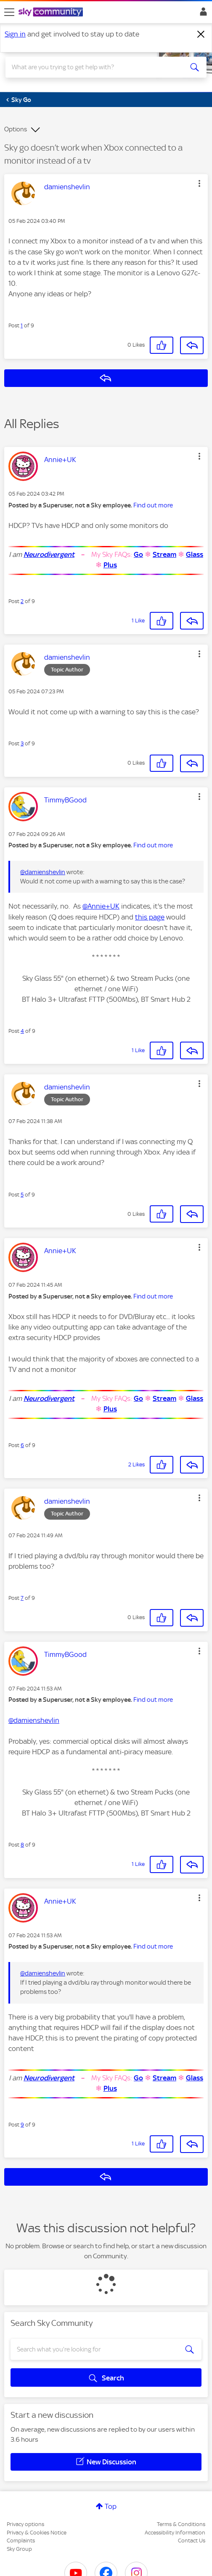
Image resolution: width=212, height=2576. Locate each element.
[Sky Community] (52, 12)
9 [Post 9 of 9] (22, 2124)
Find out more (153, 505)
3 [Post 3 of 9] (22, 743)
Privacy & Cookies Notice (36, 2532)
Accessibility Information (175, 2532)
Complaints (21, 2540)
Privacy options (25, 2524)
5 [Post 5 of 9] (22, 1194)
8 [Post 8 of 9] (22, 1845)
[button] (199, 183)
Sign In (202, 14)
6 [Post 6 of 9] (22, 1445)
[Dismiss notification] (201, 34)
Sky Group (19, 2549)
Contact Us (191, 2540)
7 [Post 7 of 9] (22, 1598)
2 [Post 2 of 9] (22, 601)
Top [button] (111, 2506)
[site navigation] (9, 12)
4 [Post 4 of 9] (22, 1031)
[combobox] (96, 67)
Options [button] (15, 129)
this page (149, 917)
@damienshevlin (42, 872)
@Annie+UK (100, 906)
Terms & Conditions (181, 2524)
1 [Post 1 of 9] (22, 325)
